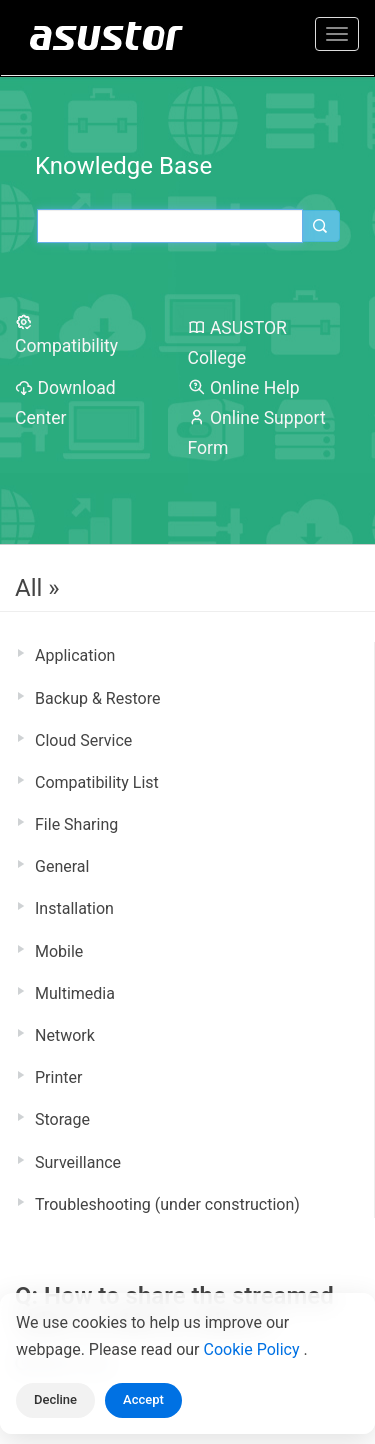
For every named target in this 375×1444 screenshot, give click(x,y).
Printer (58, 1077)
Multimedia (75, 993)
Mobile (59, 951)
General (62, 866)
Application (75, 655)
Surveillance (78, 1162)
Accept (143, 1399)
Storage (62, 1119)
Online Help (244, 388)
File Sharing (76, 824)
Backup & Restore (97, 698)
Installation (74, 908)
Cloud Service (83, 740)
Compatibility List (97, 782)
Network (65, 1035)
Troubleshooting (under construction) (167, 1204)
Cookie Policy (254, 1349)
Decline (55, 1399)
